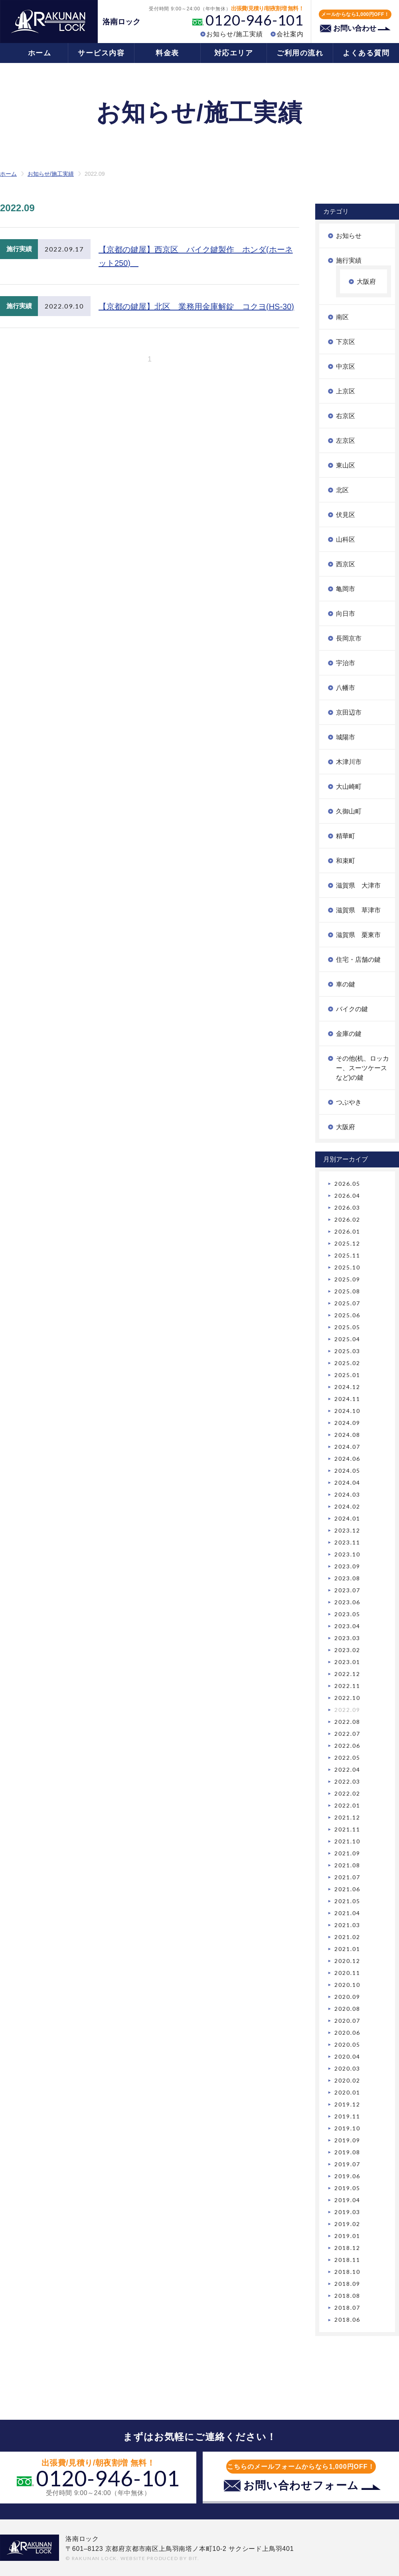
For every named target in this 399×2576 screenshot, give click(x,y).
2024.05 (347, 1470)
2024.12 (347, 1386)
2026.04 (347, 1195)
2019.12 (347, 2104)
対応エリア (233, 53)
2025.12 (347, 1243)
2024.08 (347, 1434)
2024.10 (347, 1410)
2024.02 (347, 1506)
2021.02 (347, 1936)
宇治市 (345, 663)
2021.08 (347, 1865)
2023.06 (347, 1602)
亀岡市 (345, 589)
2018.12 (347, 2247)
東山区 (345, 465)
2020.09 (347, 1996)
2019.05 (347, 2188)
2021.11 (347, 1829)
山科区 (345, 539)
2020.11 (347, 1972)
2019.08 (347, 2152)
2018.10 (347, 2271)
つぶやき (348, 1102)
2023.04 (347, 1626)
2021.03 (347, 1925)
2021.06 (347, 1889)
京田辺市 (348, 712)
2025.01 (347, 1375)
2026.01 (347, 1231)
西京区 (345, 564)
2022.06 (347, 1745)
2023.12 (347, 1530)
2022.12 (347, 1673)
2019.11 (347, 2116)
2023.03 (347, 1638)
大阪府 (366, 281)
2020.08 (347, 2008)
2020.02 (347, 2080)
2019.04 (347, 2200)
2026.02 (347, 1219)
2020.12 (347, 1960)
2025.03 (347, 1351)
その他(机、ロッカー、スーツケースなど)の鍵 (362, 1068)
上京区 (345, 391)
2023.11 (347, 1542)
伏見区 (345, 514)
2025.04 (347, 1339)
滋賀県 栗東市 (358, 934)
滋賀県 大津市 (358, 885)
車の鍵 (345, 984)
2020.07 (347, 2020)
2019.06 (347, 2176)
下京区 (345, 341)
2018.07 (347, 2307)
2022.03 (347, 1781)
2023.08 (347, 1578)
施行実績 (348, 260)
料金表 (167, 53)
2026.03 (347, 1207)
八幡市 (345, 687)
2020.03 (347, 2068)
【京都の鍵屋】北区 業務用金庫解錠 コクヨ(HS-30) (196, 306)
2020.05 (347, 2044)
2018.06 (347, 2319)
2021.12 (347, 1817)
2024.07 (347, 1446)
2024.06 (347, 1458)
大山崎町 (348, 786)
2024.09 (347, 1422)
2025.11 (347, 1255)
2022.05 (347, 1757)
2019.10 (347, 2128)
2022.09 (347, 1709)
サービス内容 (101, 53)
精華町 (345, 836)
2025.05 (347, 1327)
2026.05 (347, 1183)
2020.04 (347, 2056)
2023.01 (347, 1661)
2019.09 (347, 2140)
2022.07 (347, 1733)
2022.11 (347, 1685)
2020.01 (347, 2092)
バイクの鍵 (352, 1009)
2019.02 (347, 2223)
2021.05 (347, 1901)
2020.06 (347, 2032)
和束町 (345, 860)
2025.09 (347, 1279)
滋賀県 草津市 (358, 910)
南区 (342, 317)
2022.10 (347, 1697)
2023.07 (347, 1590)
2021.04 (347, 1913)
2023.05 (347, 1614)
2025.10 (347, 1267)
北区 (342, 490)
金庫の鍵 (348, 1033)
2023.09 (347, 1566)
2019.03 (347, 2212)
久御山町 (348, 811)
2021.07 (347, 1877)
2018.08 (347, 2295)
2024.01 (347, 1518)
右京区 (345, 416)
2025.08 (347, 1291)
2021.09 (347, 1853)
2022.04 (347, 1769)
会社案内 (290, 34)
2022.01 (347, 1805)
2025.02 (347, 1363)
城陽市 (345, 737)
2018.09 (347, 2283)
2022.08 (347, 1721)
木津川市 (348, 761)
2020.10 (347, 1984)
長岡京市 (348, 638)
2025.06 (347, 1315)
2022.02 (347, 1793)
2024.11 (347, 1398)
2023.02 (347, 1650)
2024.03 (347, 1494)
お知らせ (348, 235)
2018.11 (347, 2259)
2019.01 (347, 2235)
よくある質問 (366, 53)
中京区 (345, 366)
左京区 (345, 440)
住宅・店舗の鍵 (358, 959)
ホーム (39, 53)
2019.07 (347, 2164)
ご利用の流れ (300, 53)
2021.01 (347, 1948)
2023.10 (347, 1554)
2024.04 (347, 1482)
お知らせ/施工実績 (234, 34)
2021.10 (347, 1841)
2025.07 (347, 1303)
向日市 (345, 613)
